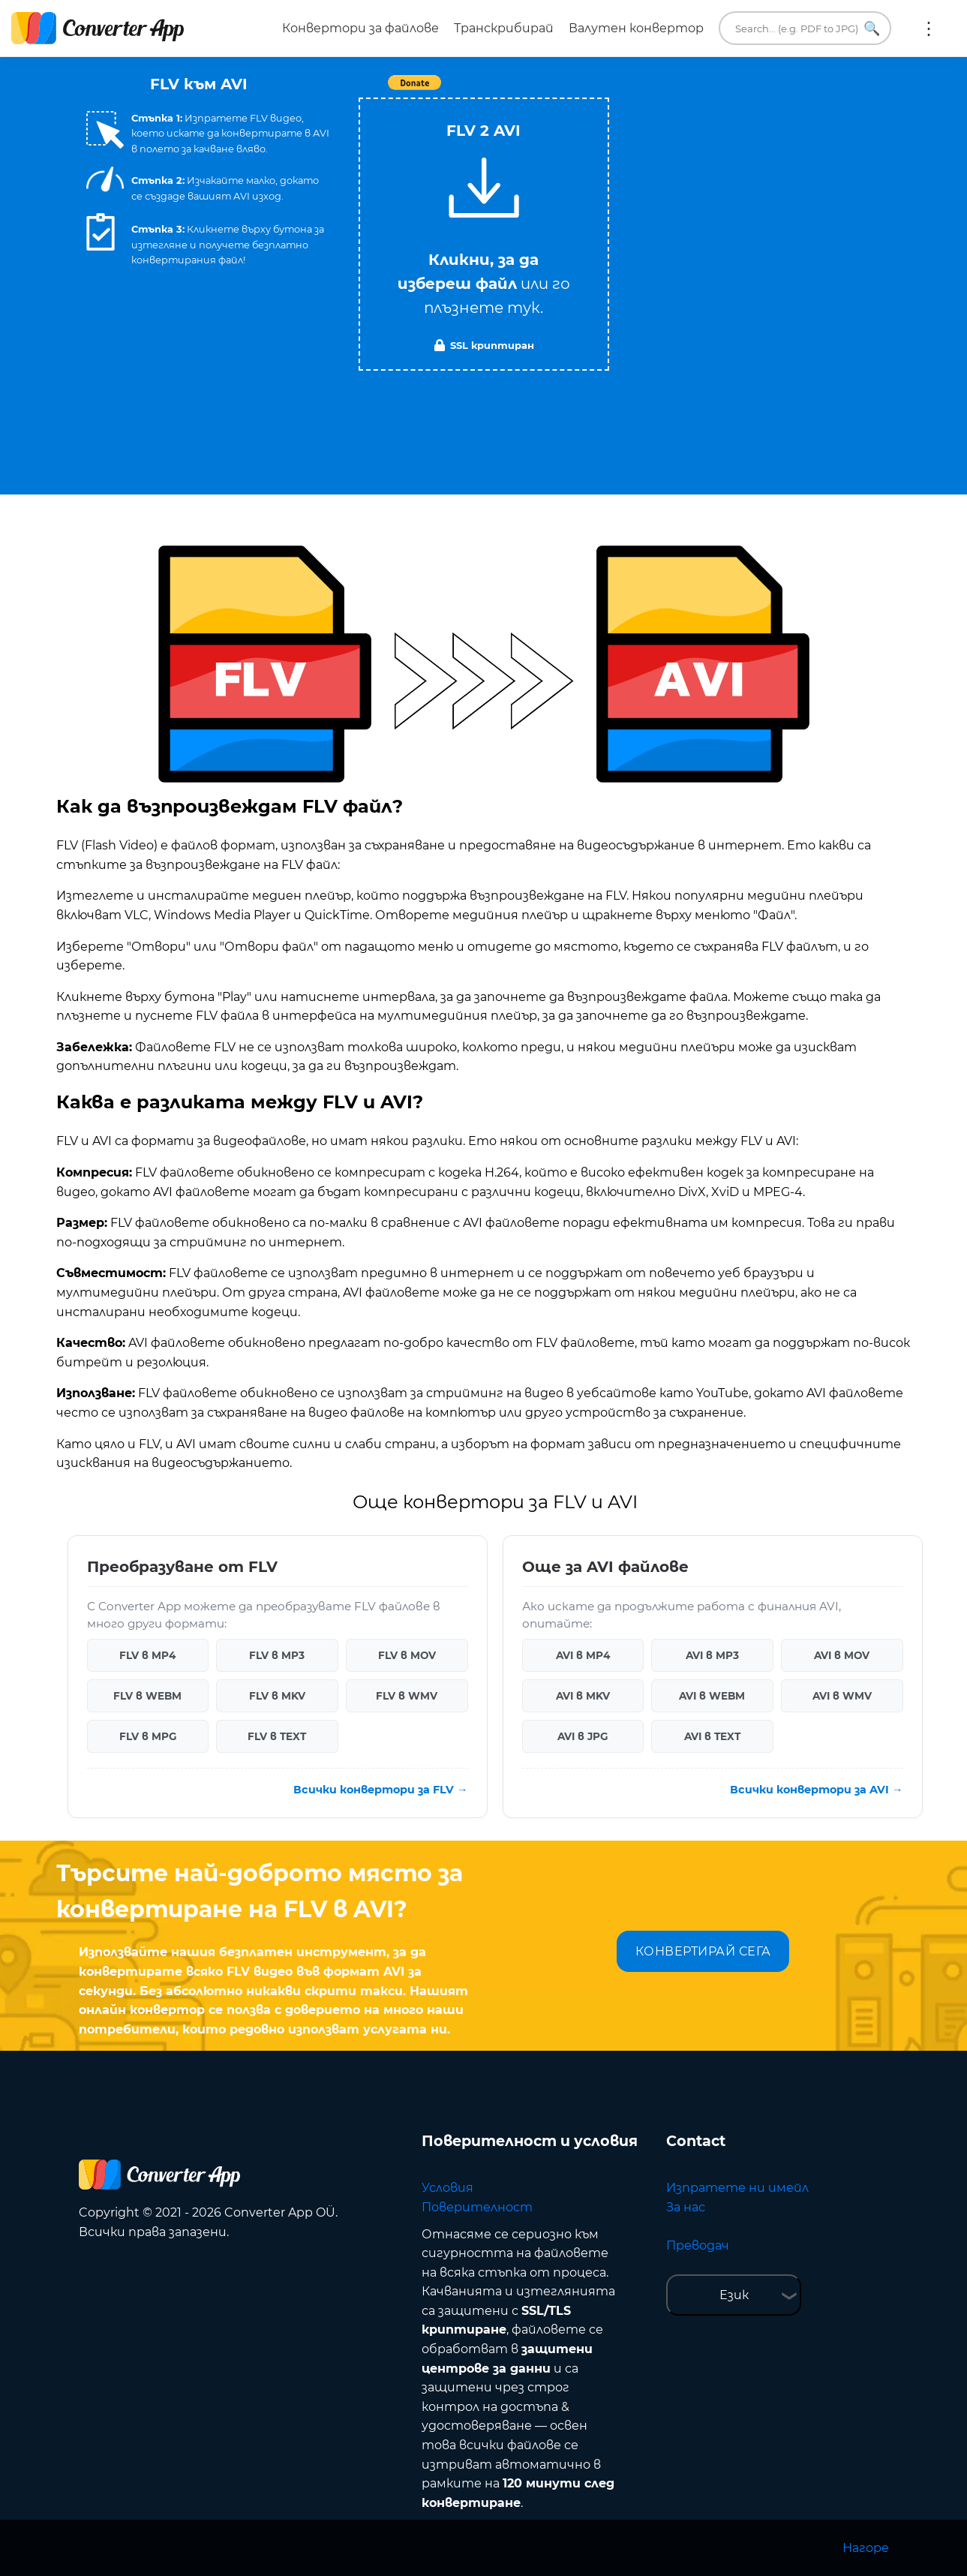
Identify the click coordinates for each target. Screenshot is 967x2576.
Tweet (570, 90)
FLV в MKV (277, 1696)
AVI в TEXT (712, 1736)
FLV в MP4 (147, 1655)
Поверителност (477, 2207)
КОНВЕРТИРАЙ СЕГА (703, 1951)
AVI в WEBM (712, 1696)
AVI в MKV (583, 1696)
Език (734, 2295)
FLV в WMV (406, 1696)
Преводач (697, 2245)
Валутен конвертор (636, 28)
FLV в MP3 (277, 1655)
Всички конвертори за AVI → (816, 1789)
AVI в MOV (841, 1655)
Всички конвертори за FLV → (380, 1789)
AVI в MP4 (583, 1655)
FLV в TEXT (277, 1736)
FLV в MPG (147, 1736)
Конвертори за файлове (360, 28)
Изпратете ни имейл (737, 2188)
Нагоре (865, 2548)
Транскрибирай (504, 28)
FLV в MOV (407, 1655)
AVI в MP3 (712, 1655)
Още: (929, 29)
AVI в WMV (842, 1696)
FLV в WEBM (147, 1696)
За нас (685, 2207)
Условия (447, 2188)
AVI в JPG (582, 1736)
